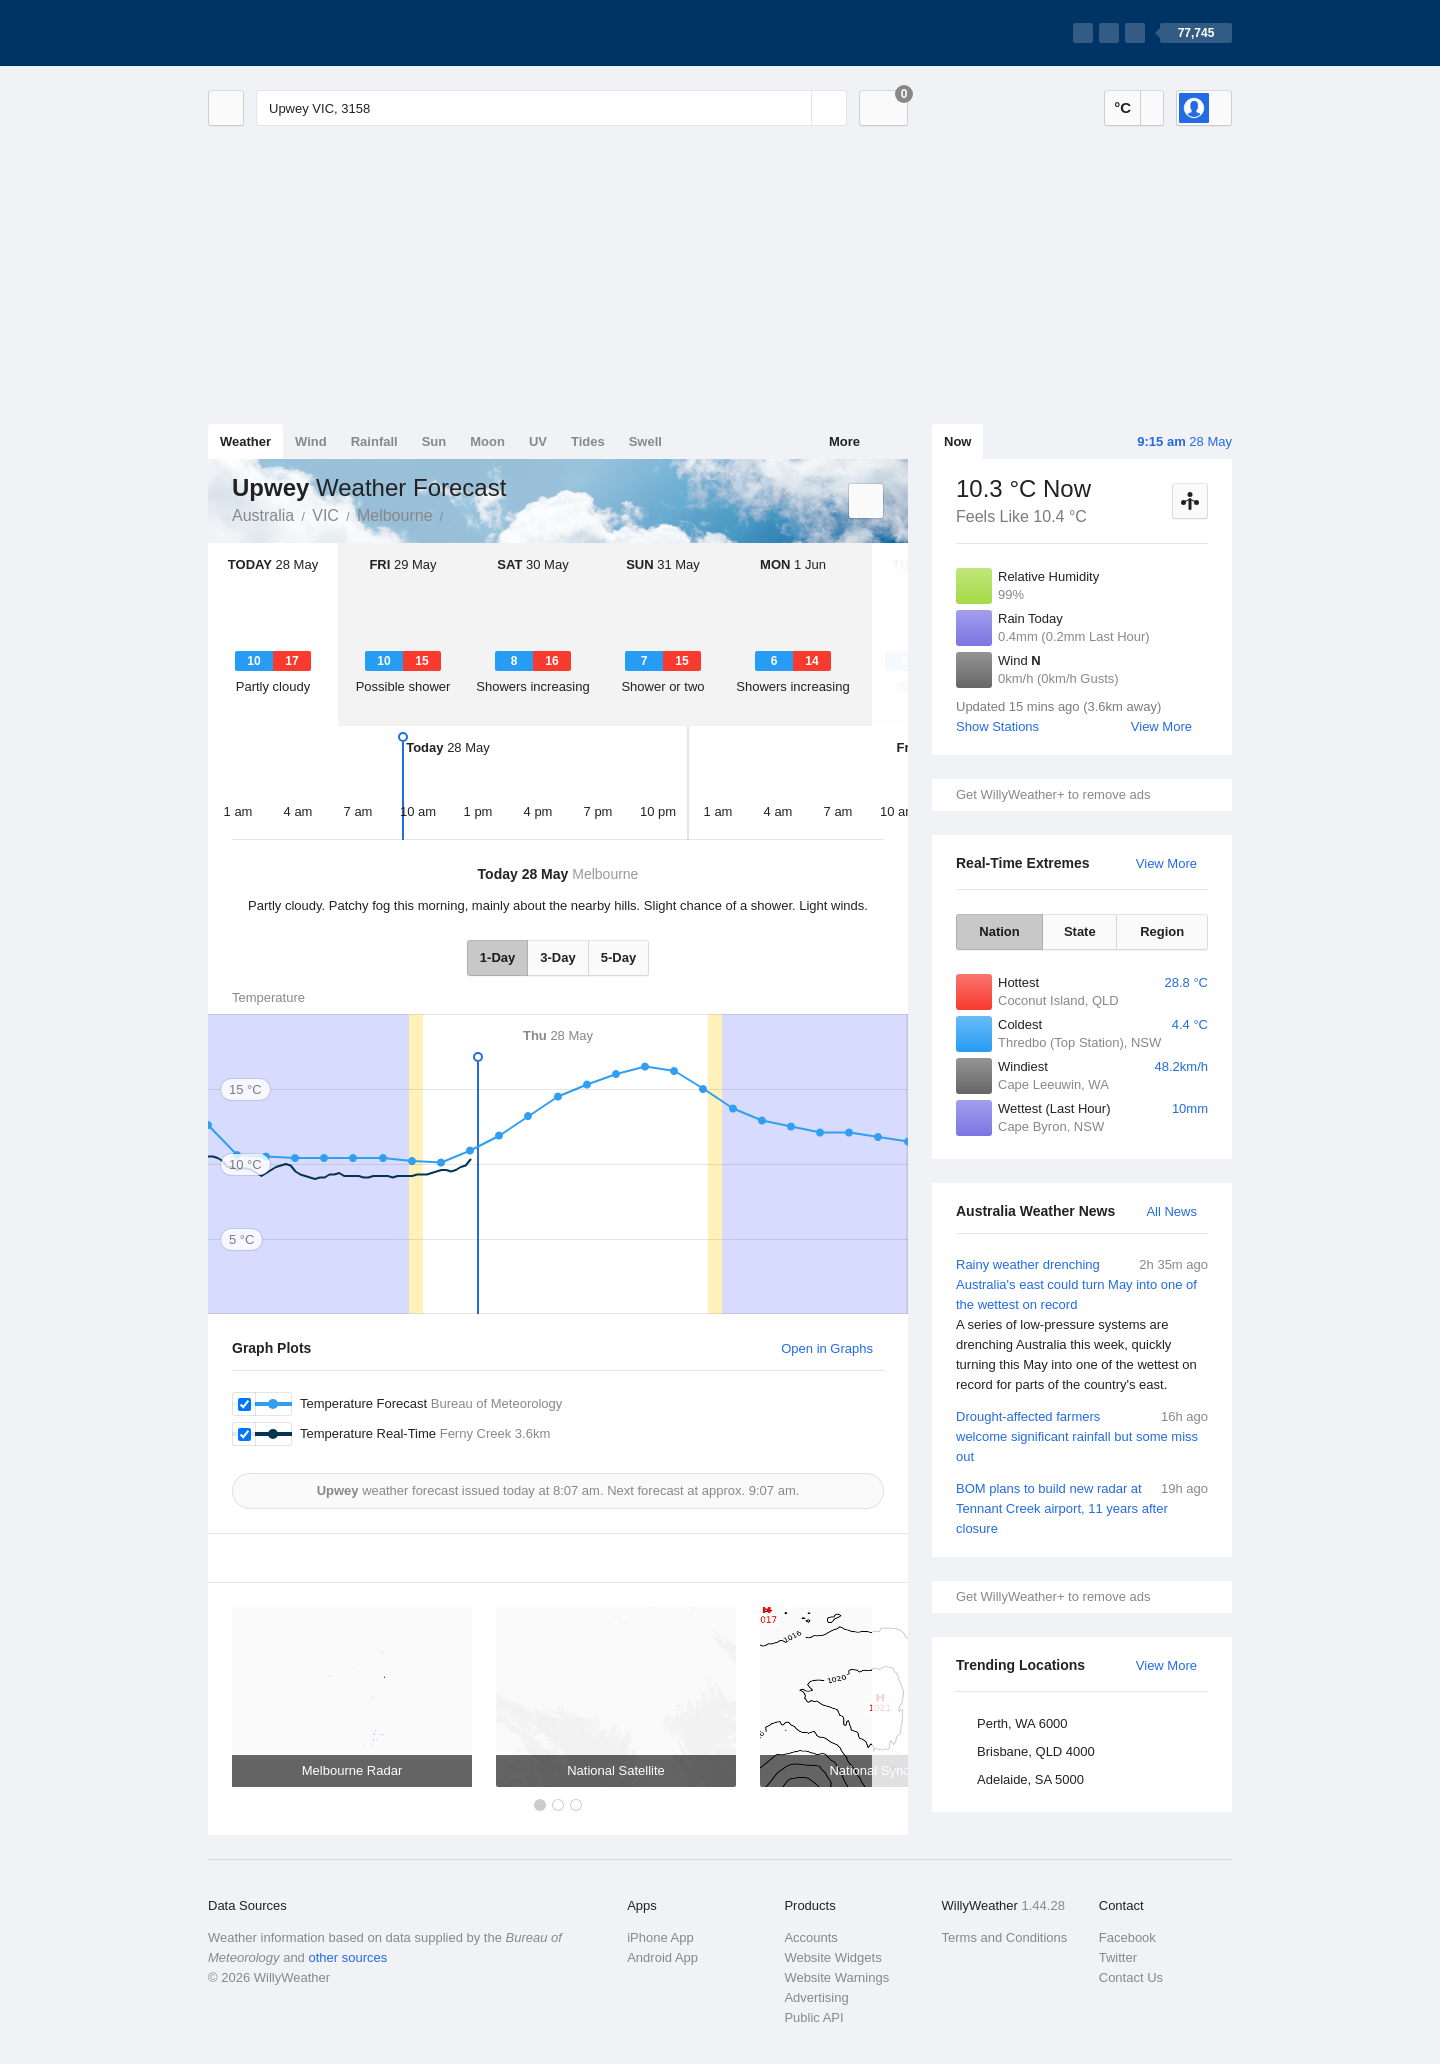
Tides (588, 441)
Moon (487, 441)
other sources (347, 1957)
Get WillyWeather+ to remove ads (1053, 794)
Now (957, 441)
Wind (311, 441)
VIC (325, 515)
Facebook (1127, 1937)
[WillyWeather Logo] (302, 33)
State (1080, 931)
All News (1171, 1211)
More (844, 441)
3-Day (557, 957)
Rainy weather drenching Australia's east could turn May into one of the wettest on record (1082, 1325)
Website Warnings (836, 1977)
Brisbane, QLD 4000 (1036, 1751)
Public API (813, 2017)
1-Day (497, 957)
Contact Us (1131, 1977)
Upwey (455, 514)
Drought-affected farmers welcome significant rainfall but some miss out (1082, 1435)
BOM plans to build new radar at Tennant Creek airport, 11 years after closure (1082, 1507)
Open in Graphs (827, 1348)
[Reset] (794, 108)
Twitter (1118, 1957)
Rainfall (374, 441)
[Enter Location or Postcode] (551, 108)
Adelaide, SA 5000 (1030, 1779)
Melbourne (395, 515)
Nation (999, 931)
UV (538, 441)
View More (1161, 726)
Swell (645, 441)
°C (1122, 107)
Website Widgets (832, 1957)
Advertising (816, 1997)
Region (1162, 931)
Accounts (810, 1937)
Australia (263, 515)
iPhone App (660, 1937)
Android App (662, 1957)
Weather (245, 441)
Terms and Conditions (1005, 1937)
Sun (434, 441)
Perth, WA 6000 (1022, 1723)
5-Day (618, 957)
